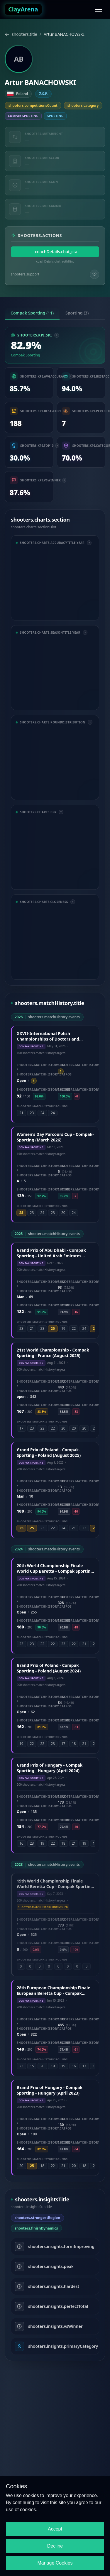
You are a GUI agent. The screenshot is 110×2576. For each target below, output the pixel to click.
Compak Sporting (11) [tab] (32, 313)
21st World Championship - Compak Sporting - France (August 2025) (53, 1352)
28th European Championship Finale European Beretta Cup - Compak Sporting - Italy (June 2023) (53, 1990)
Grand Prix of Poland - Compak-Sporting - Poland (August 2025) (49, 1452)
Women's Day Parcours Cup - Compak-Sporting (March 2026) (55, 1137)
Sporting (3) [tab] (77, 313)
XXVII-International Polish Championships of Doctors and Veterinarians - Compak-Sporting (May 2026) (50, 1036)
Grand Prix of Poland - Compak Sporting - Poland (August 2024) (49, 1668)
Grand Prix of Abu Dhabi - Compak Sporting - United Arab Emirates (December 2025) (51, 1253)
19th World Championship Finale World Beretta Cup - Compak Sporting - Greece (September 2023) (55, 1884)
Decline (55, 2545)
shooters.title (21, 34)
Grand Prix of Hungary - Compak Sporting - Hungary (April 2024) (49, 1767)
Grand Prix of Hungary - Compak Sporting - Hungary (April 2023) (49, 2090)
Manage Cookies (54, 2562)
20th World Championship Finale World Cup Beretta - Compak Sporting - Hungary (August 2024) (55, 1568)
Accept (55, 2528)
